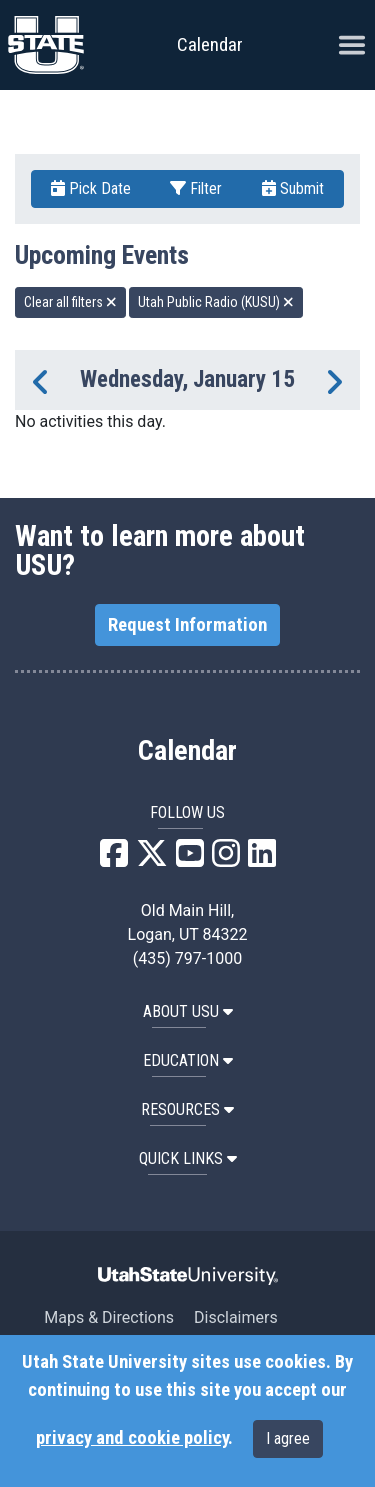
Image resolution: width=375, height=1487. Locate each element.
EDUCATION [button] (188, 1060)
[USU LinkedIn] (262, 859)
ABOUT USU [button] (188, 1011)
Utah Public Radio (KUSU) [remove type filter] (216, 302)
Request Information (187, 625)
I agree (288, 1438)
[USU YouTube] (190, 859)
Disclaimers (236, 1317)
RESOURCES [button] (187, 1109)
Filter (196, 188)
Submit (293, 188)
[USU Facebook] (114, 859)
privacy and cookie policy (132, 1438)
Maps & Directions (109, 1317)
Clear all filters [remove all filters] (70, 302)
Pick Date (91, 188)
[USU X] (152, 859)
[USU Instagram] (226, 859)
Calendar (187, 751)
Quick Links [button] (188, 1158)
